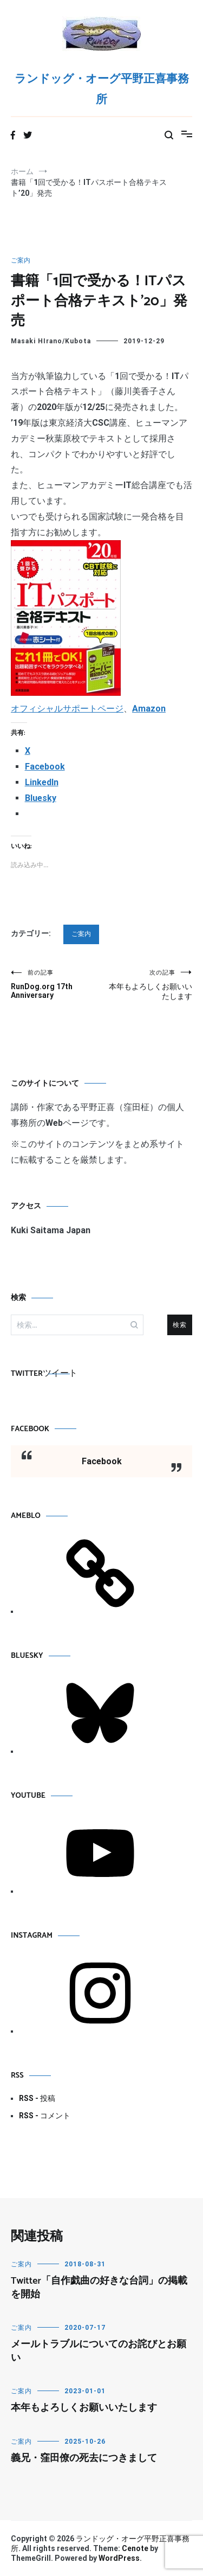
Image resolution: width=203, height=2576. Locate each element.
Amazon (149, 708)
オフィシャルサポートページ (67, 708)
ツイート (60, 1373)
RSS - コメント (44, 2115)
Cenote (135, 2548)
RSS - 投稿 (37, 2098)
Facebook (30, 1429)
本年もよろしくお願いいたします (147, 985)
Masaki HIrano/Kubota (51, 341)
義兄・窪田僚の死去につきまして (84, 2458)
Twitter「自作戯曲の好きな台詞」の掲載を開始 (99, 2288)
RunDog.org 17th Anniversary (56, 984)
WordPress (119, 2558)
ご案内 (20, 260)
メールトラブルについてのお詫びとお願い (98, 2351)
